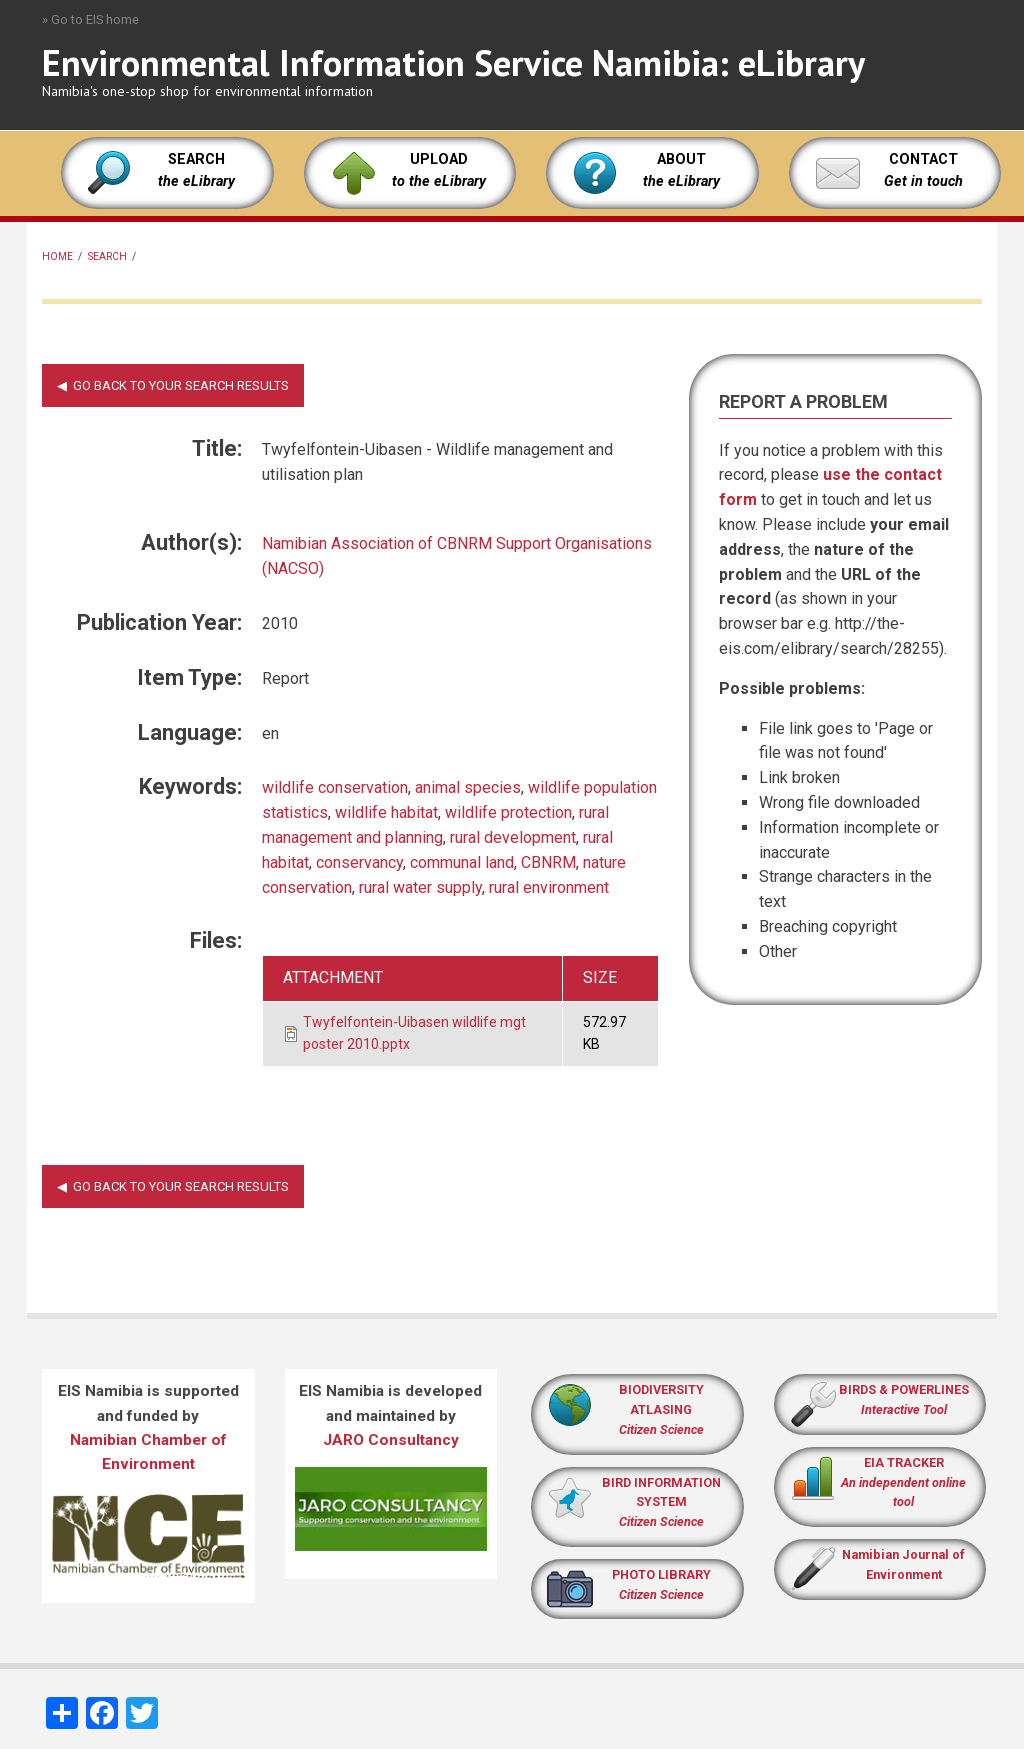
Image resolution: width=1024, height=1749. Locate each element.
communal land (462, 862)
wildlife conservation (335, 787)
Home (57, 256)
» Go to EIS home (90, 19)
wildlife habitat (386, 812)
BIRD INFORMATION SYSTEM (661, 1502)
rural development (513, 837)
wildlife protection (508, 812)
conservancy (359, 862)
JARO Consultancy (391, 1440)
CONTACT (923, 159)
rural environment (549, 887)
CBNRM (548, 862)
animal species (468, 787)
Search (107, 256)
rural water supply (420, 887)
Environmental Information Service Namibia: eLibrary (453, 62)
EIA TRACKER (904, 1462)
